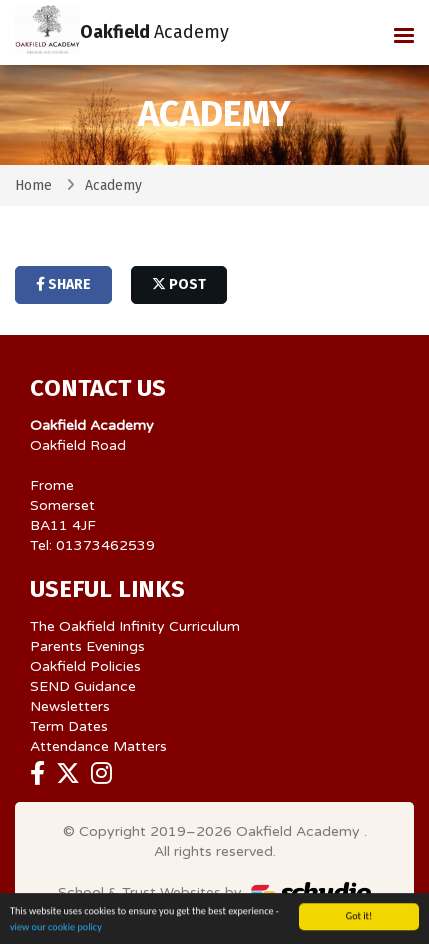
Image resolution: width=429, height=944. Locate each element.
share (63, 284)
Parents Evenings (87, 646)
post (179, 284)
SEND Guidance (83, 686)
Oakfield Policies (85, 666)
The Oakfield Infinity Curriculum (135, 626)
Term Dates (69, 726)
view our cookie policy (56, 929)
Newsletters (70, 706)
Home (33, 185)
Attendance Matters (98, 746)
